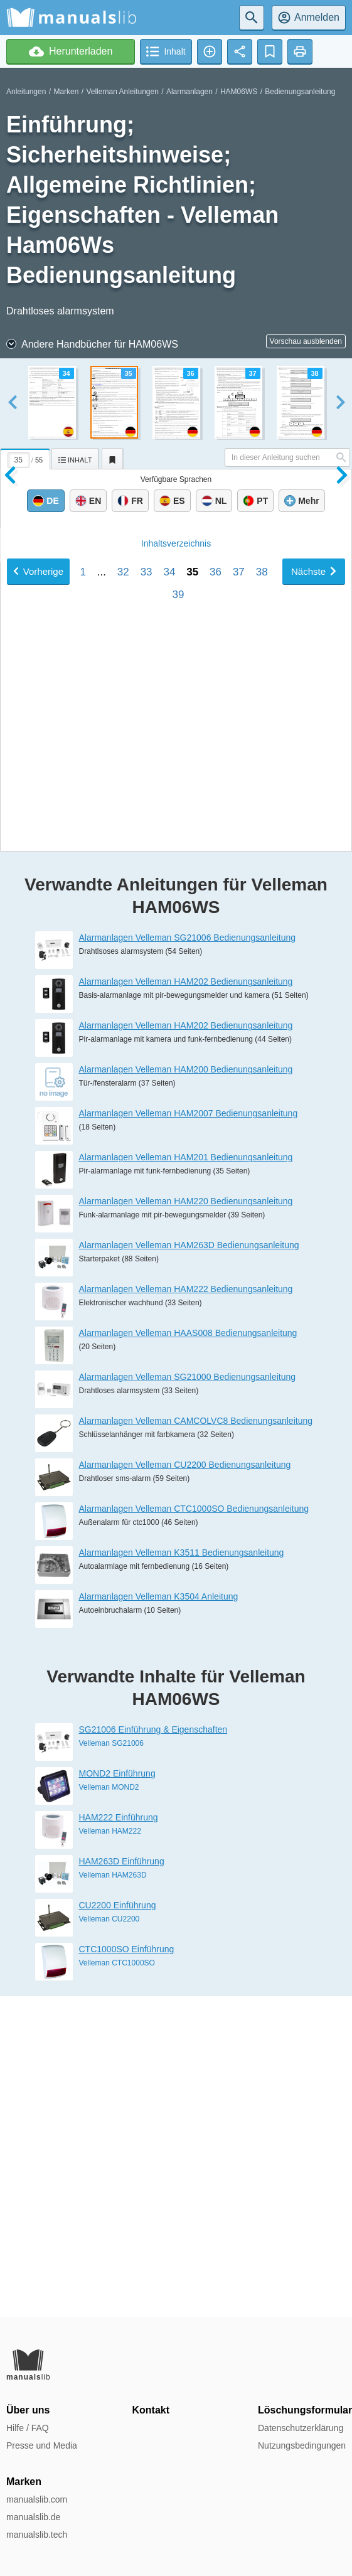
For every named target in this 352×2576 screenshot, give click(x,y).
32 (123, 1068)
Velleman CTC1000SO (117, 2283)
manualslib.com (36, 2499)
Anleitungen (26, 91)
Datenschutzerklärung (300, 2428)
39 (178, 1091)
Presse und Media (41, 2445)
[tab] (25, 457)
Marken (65, 91)
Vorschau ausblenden (306, 341)
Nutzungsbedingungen (302, 2445)
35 (192, 1068)
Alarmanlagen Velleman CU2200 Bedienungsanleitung (185, 1785)
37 (239, 1068)
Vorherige (38, 1067)
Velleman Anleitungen (122, 91)
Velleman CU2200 (109, 2239)
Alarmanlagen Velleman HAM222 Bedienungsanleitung (186, 1610)
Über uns (28, 2410)
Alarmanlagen (189, 91)
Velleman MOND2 (109, 2107)
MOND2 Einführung (117, 2094)
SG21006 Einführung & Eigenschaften (153, 2050)
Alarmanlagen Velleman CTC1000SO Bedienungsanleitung (194, 1829)
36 (215, 1068)
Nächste (313, 1067)
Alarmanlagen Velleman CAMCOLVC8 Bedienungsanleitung (196, 1741)
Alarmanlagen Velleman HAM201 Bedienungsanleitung (186, 1478)
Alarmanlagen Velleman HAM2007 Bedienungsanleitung (188, 1434)
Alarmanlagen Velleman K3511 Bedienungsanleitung (181, 1873)
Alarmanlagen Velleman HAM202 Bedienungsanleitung (186, 1302)
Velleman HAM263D (113, 2195)
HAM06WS (238, 91)
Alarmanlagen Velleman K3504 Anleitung (158, 1917)
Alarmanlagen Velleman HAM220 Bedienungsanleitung (186, 1522)
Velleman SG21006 (111, 2064)
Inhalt (176, 1040)
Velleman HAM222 (110, 2151)
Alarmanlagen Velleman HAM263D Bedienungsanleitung (189, 1566)
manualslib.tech (36, 2535)
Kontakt (151, 2410)
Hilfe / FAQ (27, 2428)
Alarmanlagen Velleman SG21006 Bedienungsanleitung (187, 1258)
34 (169, 1068)
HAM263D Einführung (121, 2182)
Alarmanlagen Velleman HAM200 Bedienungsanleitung (186, 1390)
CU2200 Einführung (117, 2226)
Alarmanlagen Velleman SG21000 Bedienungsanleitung (187, 1697)
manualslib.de (33, 2517)
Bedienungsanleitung (300, 91)
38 (262, 1068)
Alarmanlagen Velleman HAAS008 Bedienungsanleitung (188, 1654)
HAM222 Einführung (118, 2138)
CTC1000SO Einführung (126, 2270)
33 (146, 1068)
